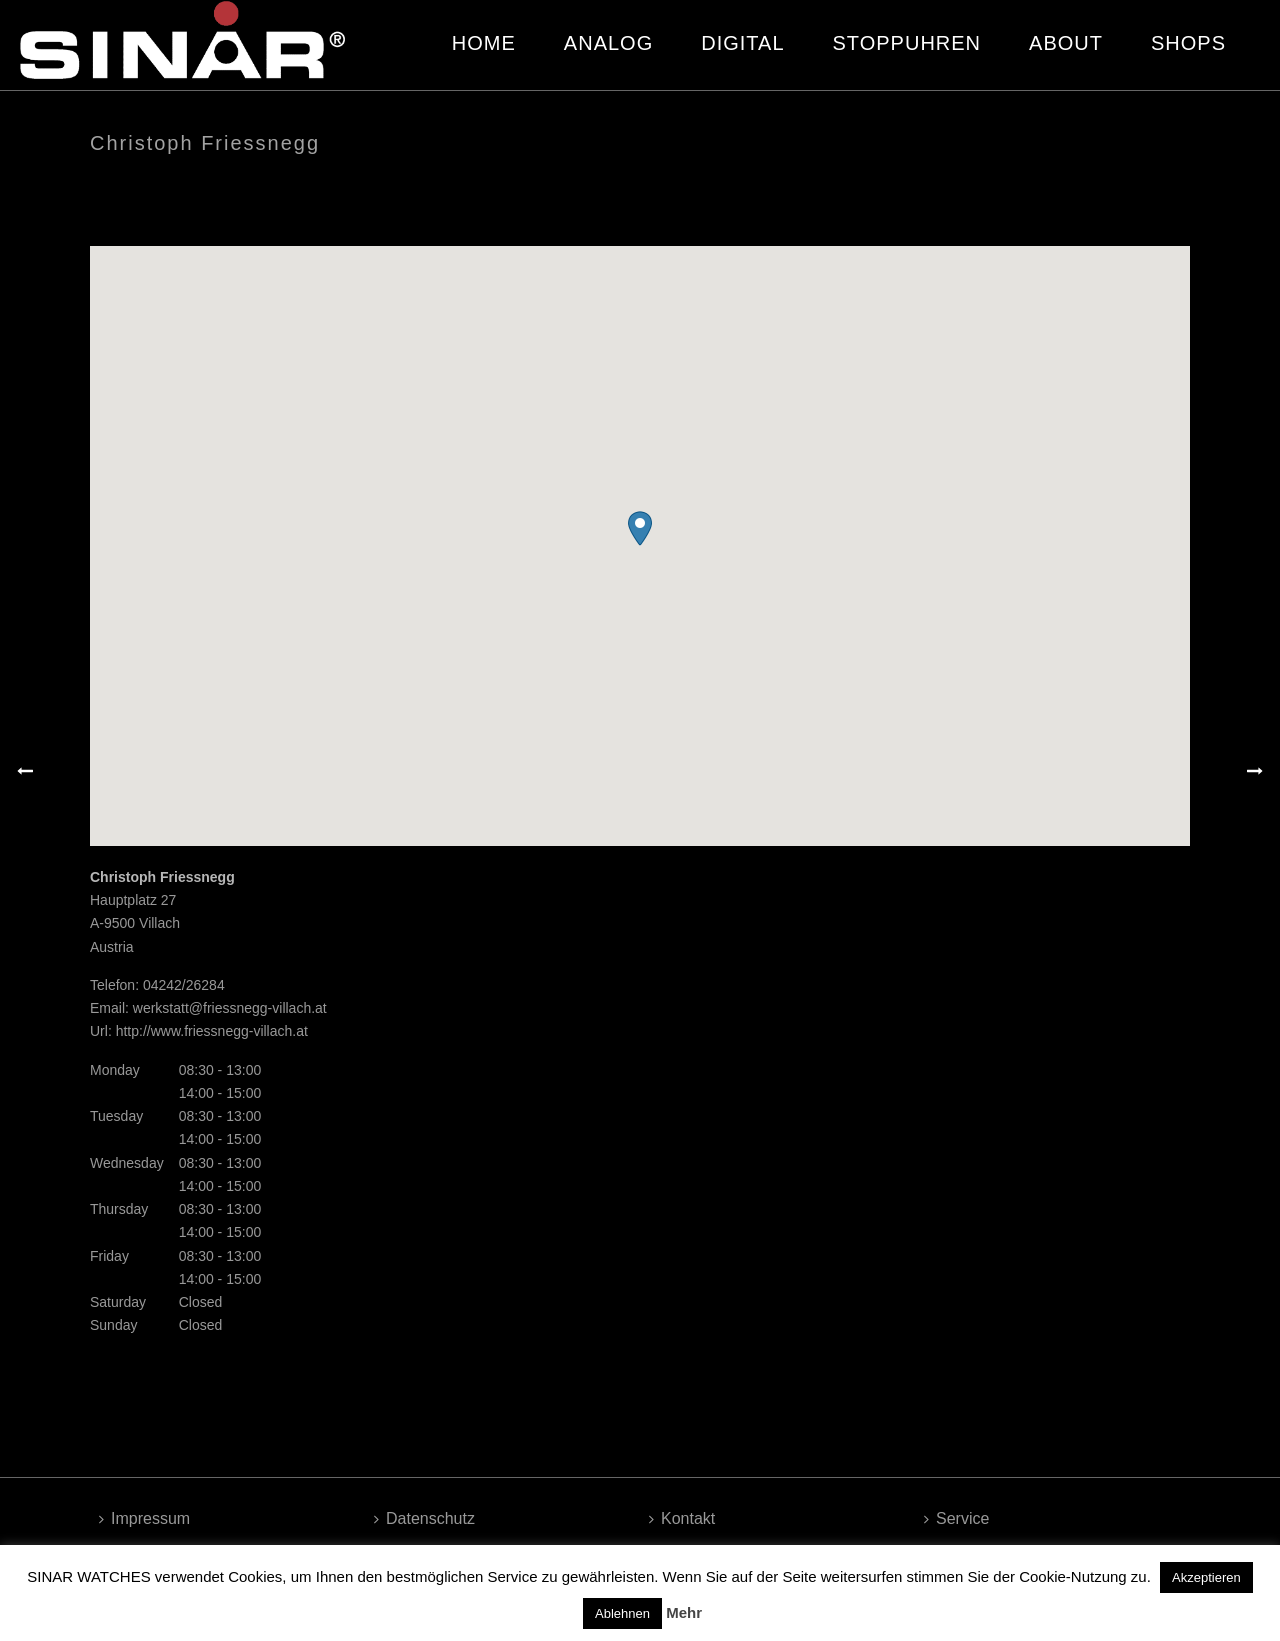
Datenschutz (424, 1518)
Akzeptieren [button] (1206, 1577)
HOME (484, 43)
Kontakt (682, 1518)
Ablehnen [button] (622, 1613)
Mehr (684, 1612)
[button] (640, 528)
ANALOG (608, 43)
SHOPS (1188, 43)
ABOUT (1066, 43)
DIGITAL (742, 43)
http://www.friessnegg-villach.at (212, 1031)
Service (956, 1518)
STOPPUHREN (907, 43)
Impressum (144, 1518)
